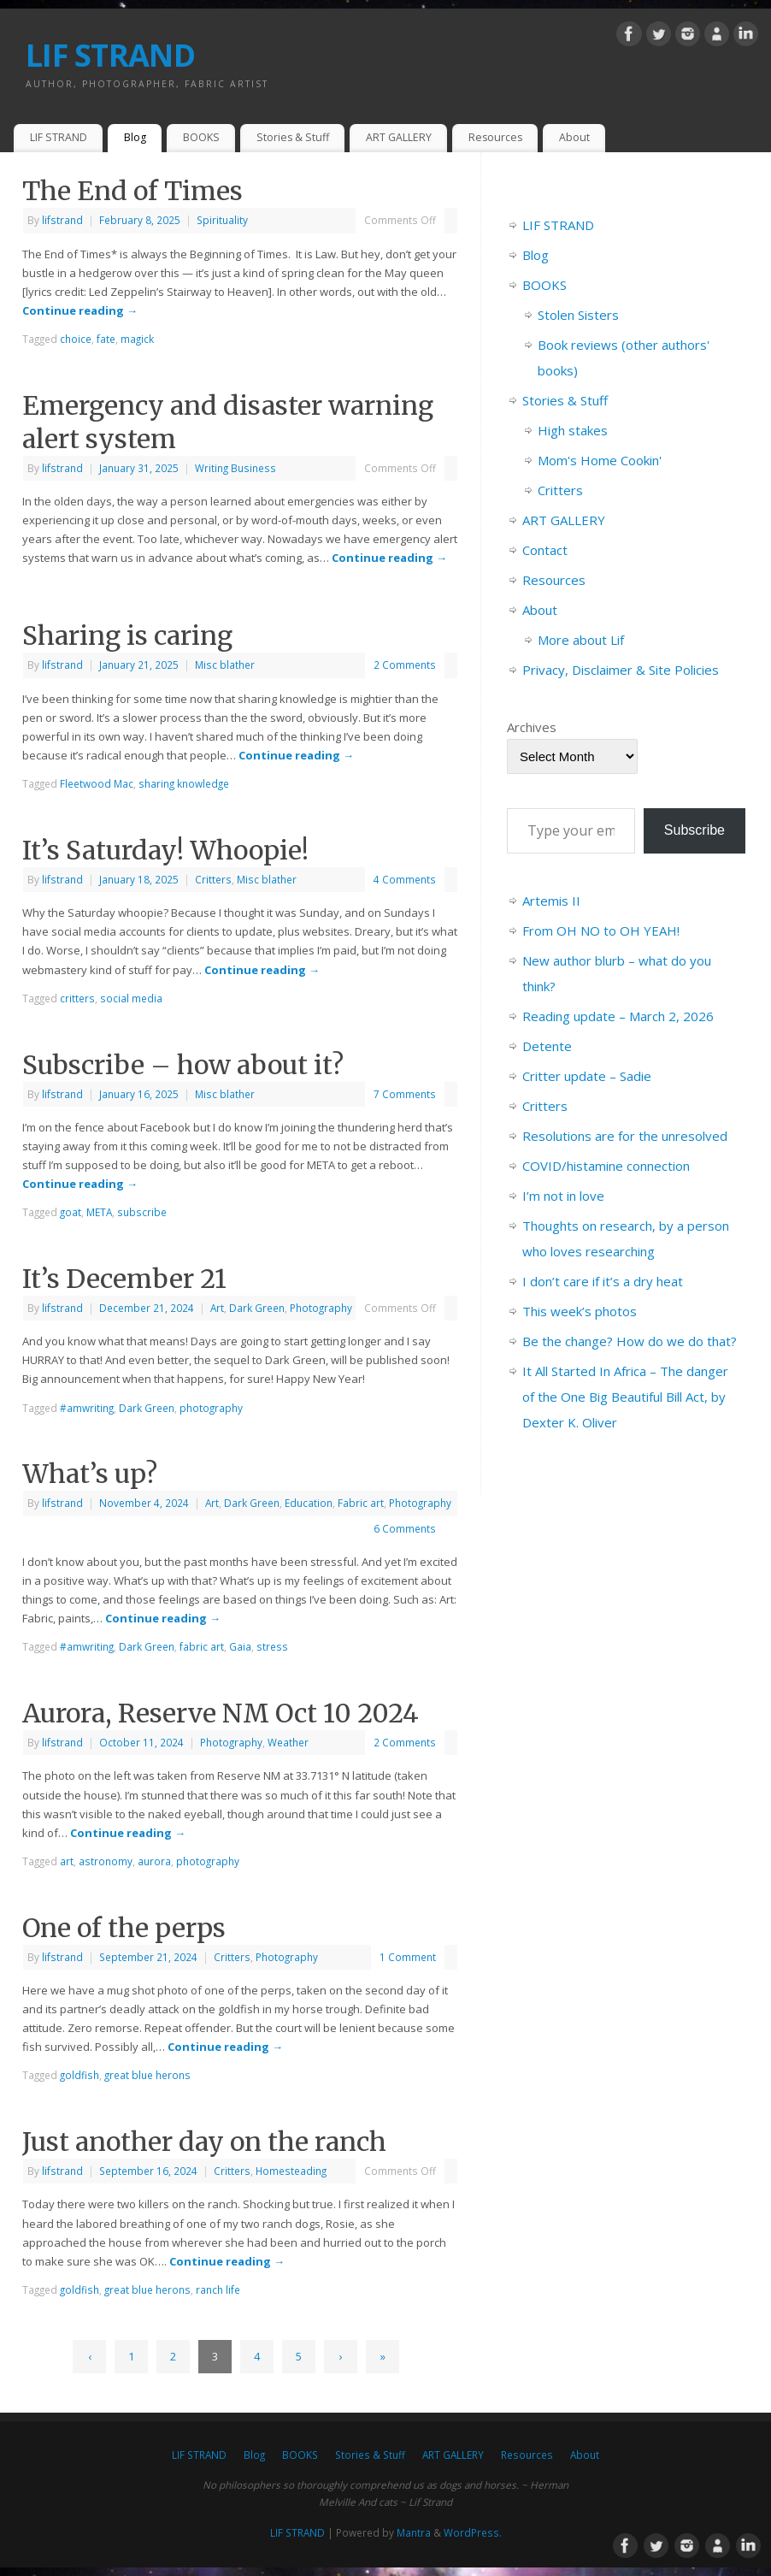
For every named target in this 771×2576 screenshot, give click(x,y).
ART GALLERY (399, 137)
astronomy (105, 1861)
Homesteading (291, 2170)
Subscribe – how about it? (183, 1065)
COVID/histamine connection (606, 1165)
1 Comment (408, 1957)
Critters (213, 879)
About (574, 137)
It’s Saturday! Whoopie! (165, 850)
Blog (135, 137)
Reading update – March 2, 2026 (618, 1016)
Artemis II (551, 900)
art (67, 1861)
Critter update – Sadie (586, 1075)
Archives (531, 727)
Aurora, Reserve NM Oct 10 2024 (220, 1713)
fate (106, 339)
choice (75, 339)
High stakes (573, 430)
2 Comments (405, 664)
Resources (495, 137)
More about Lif (581, 639)
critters (77, 998)
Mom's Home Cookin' (600, 460)
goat (70, 1212)
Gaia (240, 1646)
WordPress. (473, 2532)
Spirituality (222, 220)
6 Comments (405, 1528)
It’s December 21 (124, 1278)
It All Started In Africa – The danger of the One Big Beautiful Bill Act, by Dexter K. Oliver (625, 1396)
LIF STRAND (110, 55)
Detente (547, 1046)
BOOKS (201, 137)
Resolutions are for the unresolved (624, 1135)
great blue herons (147, 2075)
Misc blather (225, 664)
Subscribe (694, 830)
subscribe (142, 1212)
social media (131, 998)
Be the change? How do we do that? (629, 1341)
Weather (288, 1742)
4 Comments (405, 879)
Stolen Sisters (578, 314)
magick (137, 339)
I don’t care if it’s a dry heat (602, 1281)
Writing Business (235, 468)
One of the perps (124, 1927)
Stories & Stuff (292, 137)
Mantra (414, 2532)
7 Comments (405, 1094)
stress (272, 1646)
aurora (154, 1861)
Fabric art (361, 1503)
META (99, 1212)
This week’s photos (579, 1311)
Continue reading (80, 310)
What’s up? (89, 1473)
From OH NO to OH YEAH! (601, 930)
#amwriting (87, 1408)
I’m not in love (563, 1195)
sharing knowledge (183, 783)
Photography (321, 1308)
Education (309, 1503)
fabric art (202, 1646)
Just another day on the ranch (204, 2141)
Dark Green (257, 1308)
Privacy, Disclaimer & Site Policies (620, 669)
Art (217, 1308)
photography (211, 1408)
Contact (545, 549)
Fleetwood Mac (96, 783)
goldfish (79, 2075)
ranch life (218, 2289)
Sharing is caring (127, 635)
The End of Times (132, 190)
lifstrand (62, 220)
